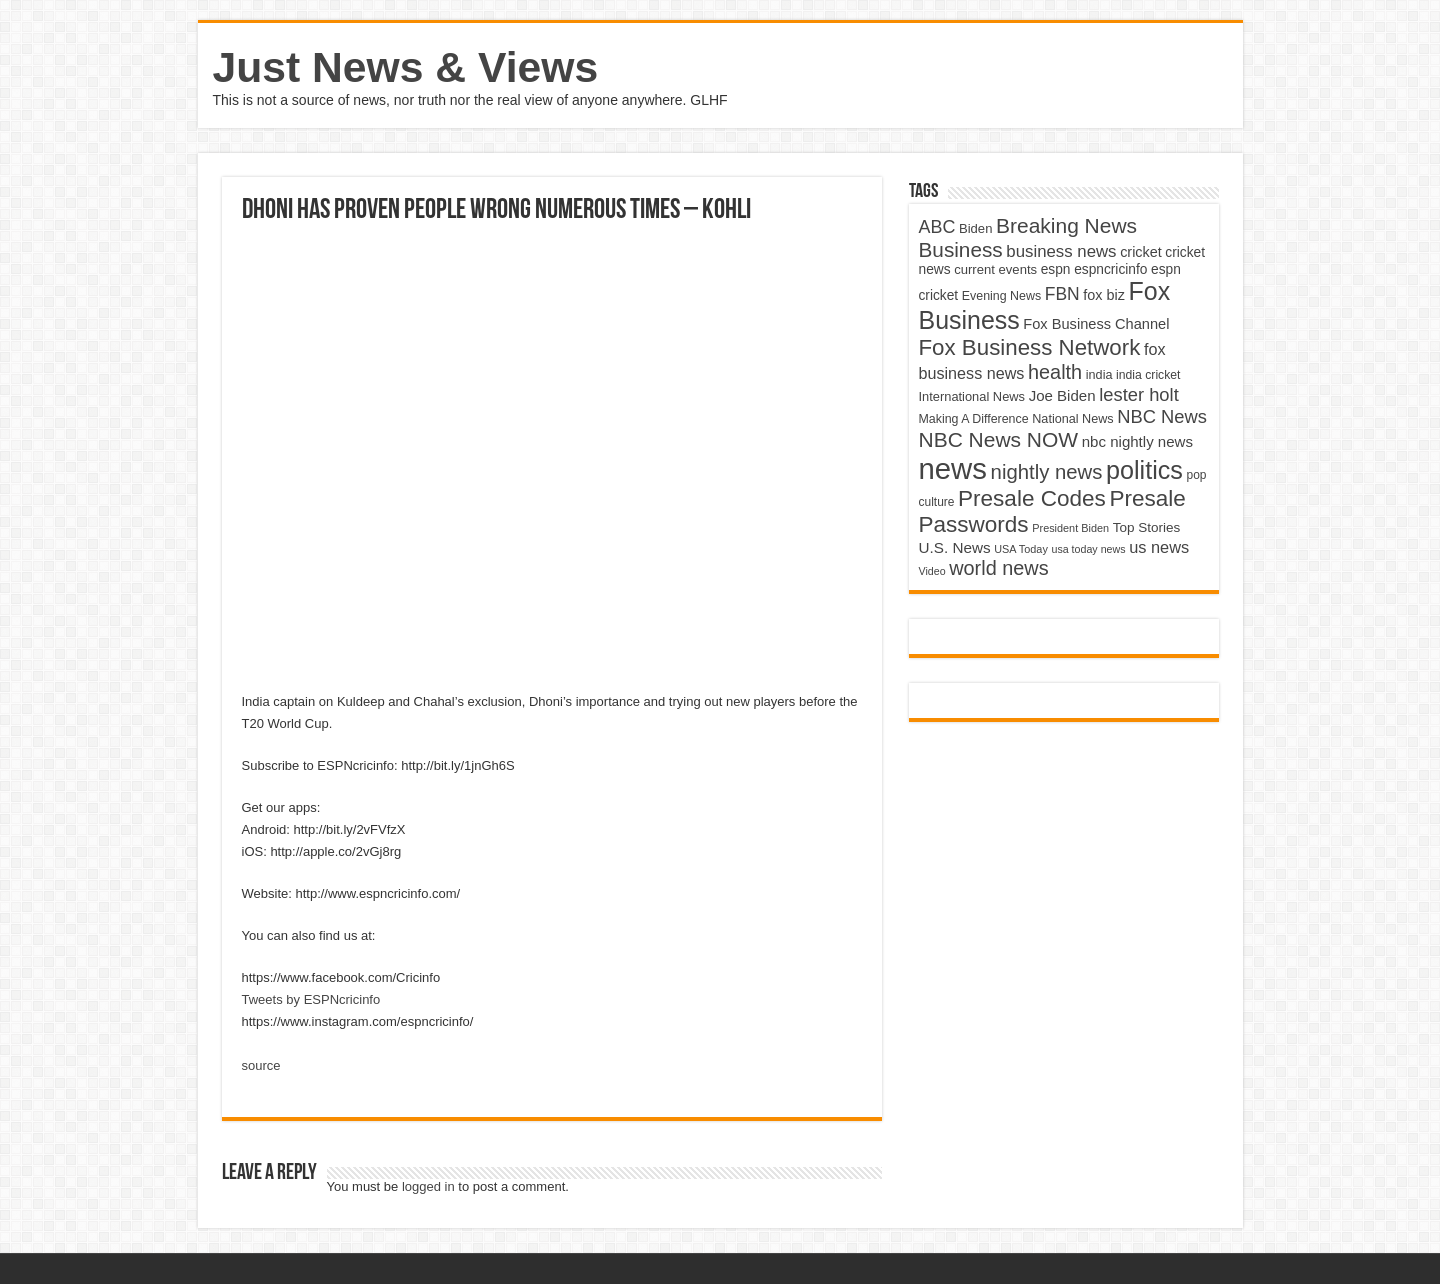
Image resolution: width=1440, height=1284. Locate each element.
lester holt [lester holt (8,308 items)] (1139, 394)
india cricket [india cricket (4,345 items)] (1148, 375)
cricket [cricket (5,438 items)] (1141, 252)
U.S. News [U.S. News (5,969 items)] (955, 547)
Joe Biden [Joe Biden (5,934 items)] (1062, 395)
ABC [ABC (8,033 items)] (937, 227)
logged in (428, 1186)
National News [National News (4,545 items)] (1072, 419)
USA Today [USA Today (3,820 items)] (1021, 549)
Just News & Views (406, 67)
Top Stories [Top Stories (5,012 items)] (1147, 527)
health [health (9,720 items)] (1055, 372)
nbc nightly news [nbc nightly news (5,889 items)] (1137, 441)
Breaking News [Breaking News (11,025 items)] (1066, 225)
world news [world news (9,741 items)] (998, 568)
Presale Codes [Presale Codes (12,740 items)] (1032, 498)
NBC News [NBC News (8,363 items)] (1162, 416)
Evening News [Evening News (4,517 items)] (1001, 296)
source (261, 1065)
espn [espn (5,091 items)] (1056, 269)
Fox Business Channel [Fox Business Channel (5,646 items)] (1096, 324)
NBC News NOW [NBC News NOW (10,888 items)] (999, 439)
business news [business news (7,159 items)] (1061, 251)
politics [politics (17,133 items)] (1144, 470)
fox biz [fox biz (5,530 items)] (1104, 295)
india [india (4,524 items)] (1099, 375)
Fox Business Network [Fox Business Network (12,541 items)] (1030, 347)
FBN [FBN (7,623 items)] (1062, 294)
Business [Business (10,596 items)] (961, 249)
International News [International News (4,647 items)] (972, 396)
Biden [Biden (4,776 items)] (975, 228)
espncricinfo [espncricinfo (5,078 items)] (1110, 269)
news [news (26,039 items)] (953, 468)
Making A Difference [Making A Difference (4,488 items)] (974, 419)
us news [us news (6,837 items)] (1159, 547)
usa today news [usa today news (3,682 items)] (1088, 549)
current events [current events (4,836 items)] (995, 269)
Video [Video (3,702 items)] (932, 571)
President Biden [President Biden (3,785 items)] (1070, 528)
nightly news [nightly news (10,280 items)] (1047, 472)
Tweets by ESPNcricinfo (311, 999)
